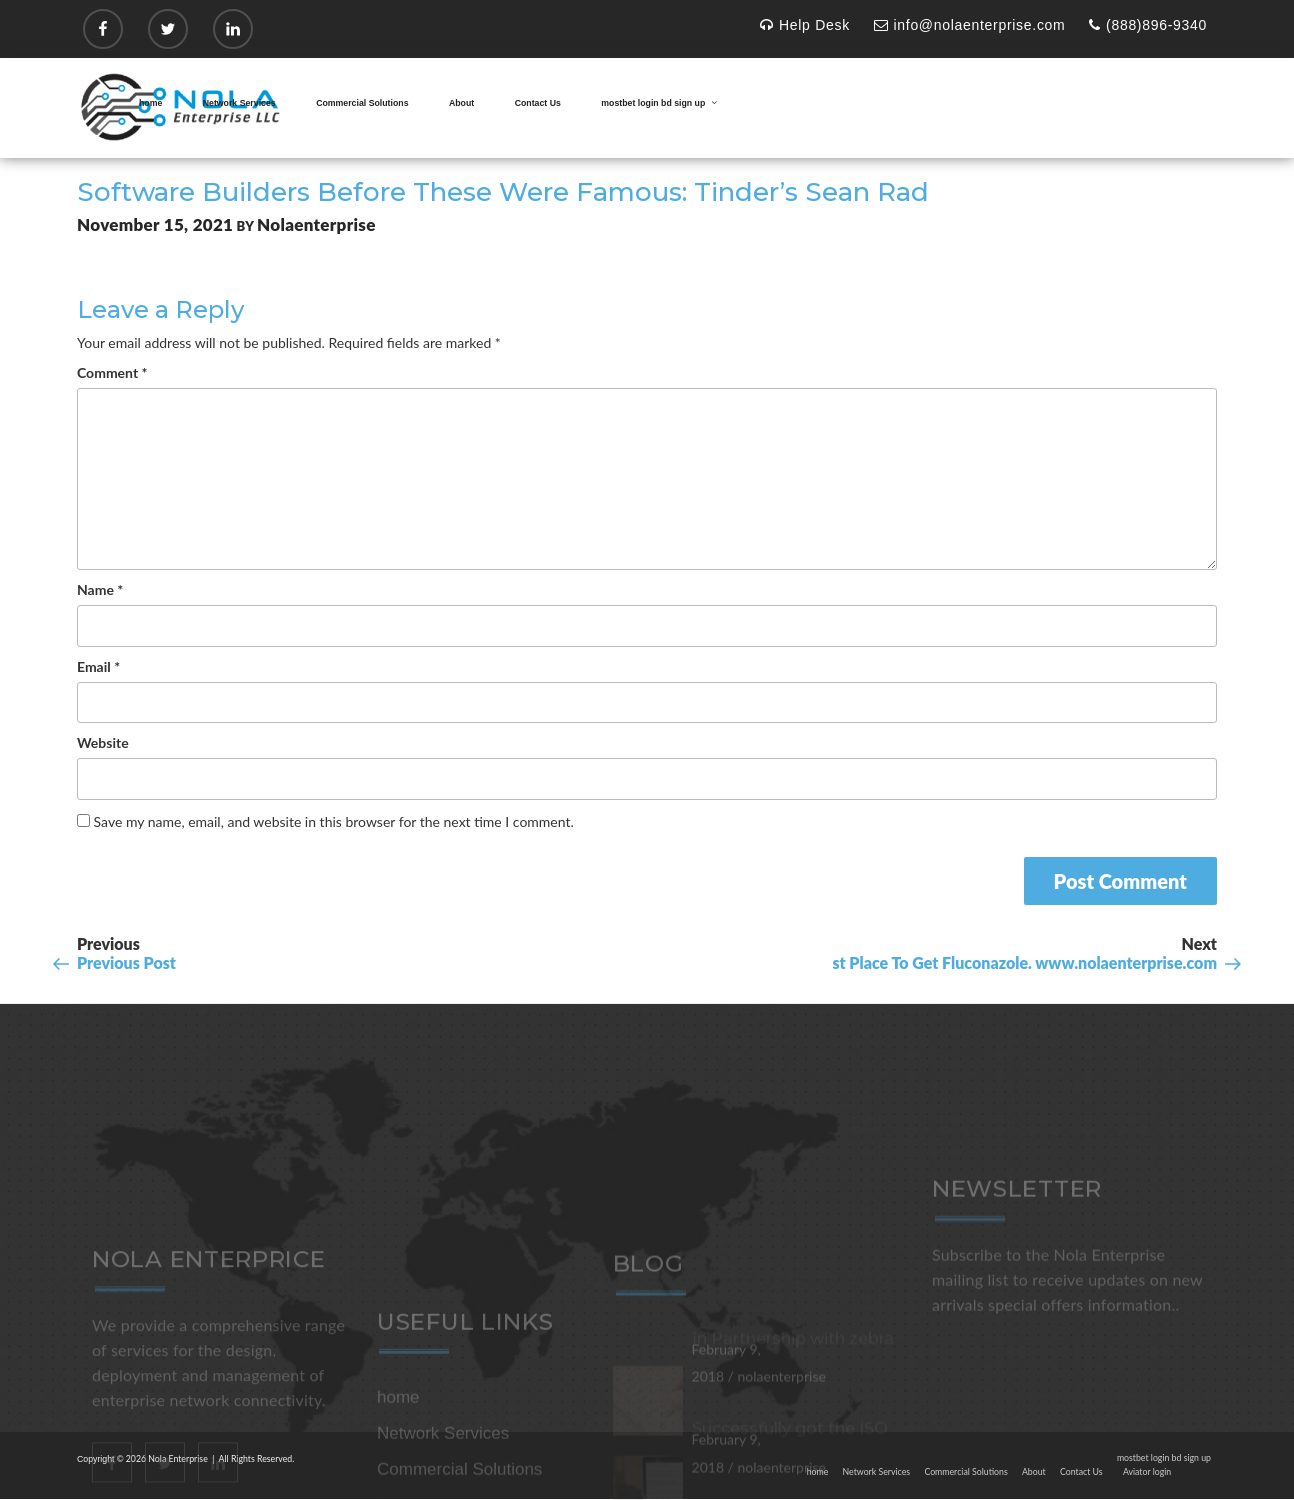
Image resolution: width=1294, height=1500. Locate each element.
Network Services (239, 103)
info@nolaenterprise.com (970, 25)
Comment (112, 372)
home (150, 103)
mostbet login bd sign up (660, 103)
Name (100, 589)
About (461, 103)
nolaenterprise (316, 224)
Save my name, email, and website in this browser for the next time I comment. (334, 821)
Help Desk (805, 25)
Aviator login (1147, 1471)
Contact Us (538, 103)
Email (98, 666)
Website (103, 742)
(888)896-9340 (1148, 25)
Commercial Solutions (362, 103)
